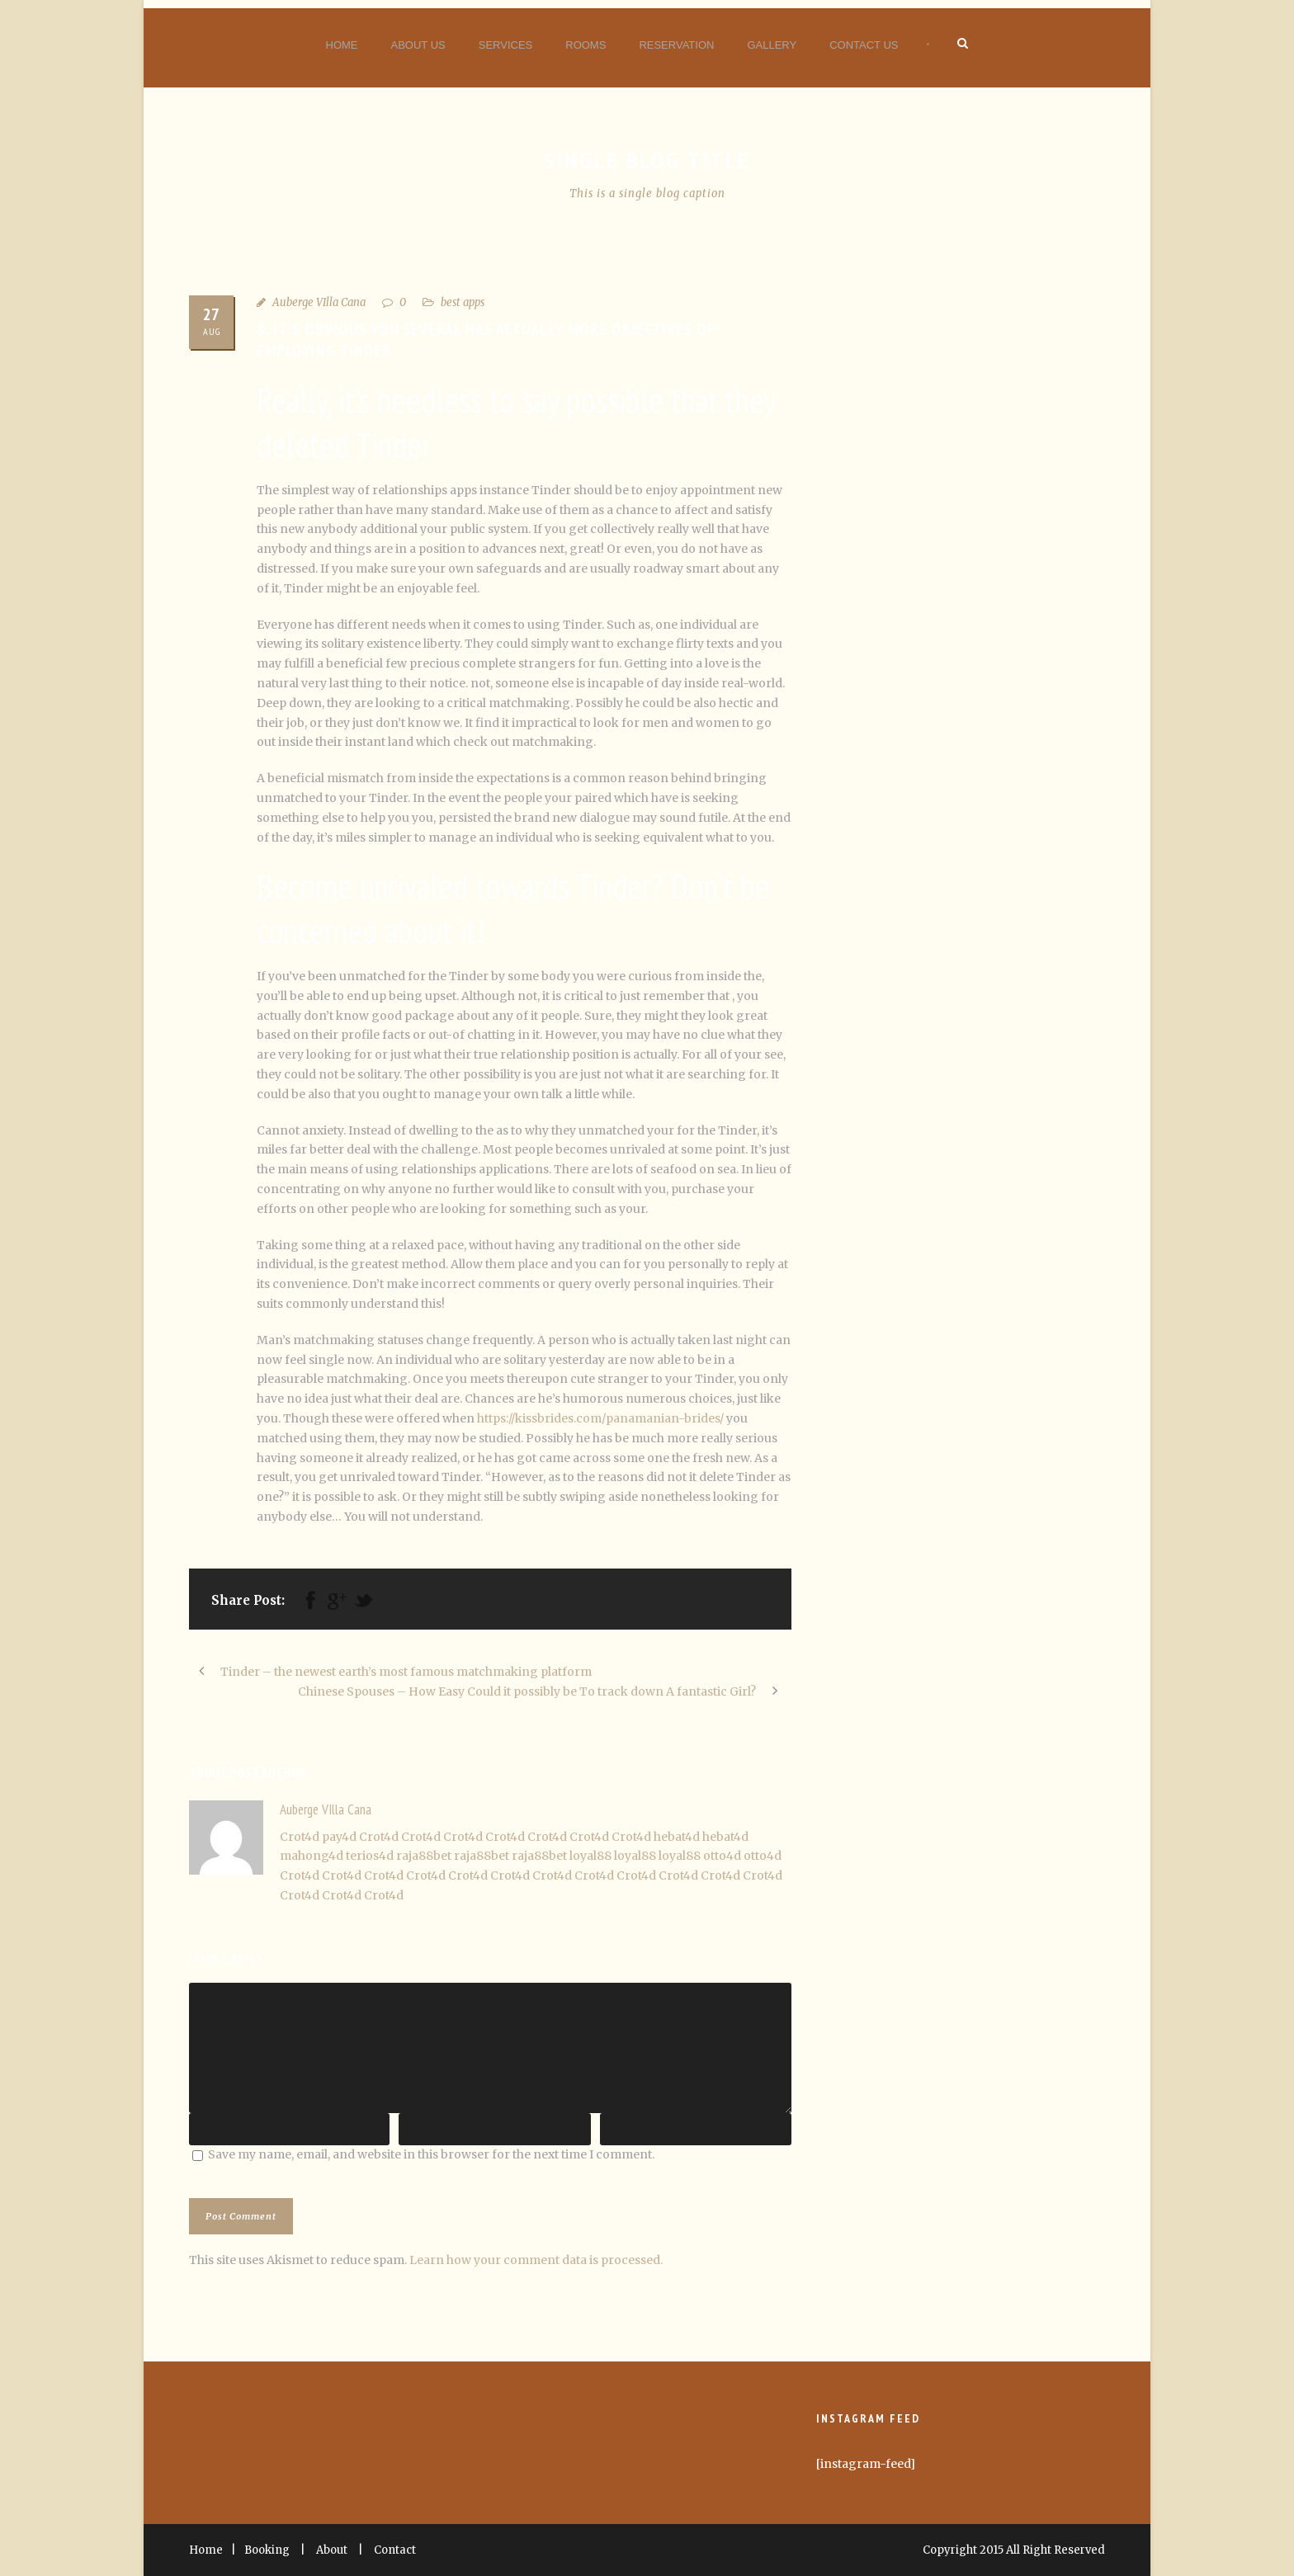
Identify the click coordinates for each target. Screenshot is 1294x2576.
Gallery (771, 45)
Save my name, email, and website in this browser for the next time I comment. (431, 2154)
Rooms (585, 45)
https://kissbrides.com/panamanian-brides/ (600, 1418)
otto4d (722, 1855)
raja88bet (423, 1855)
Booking (267, 2550)
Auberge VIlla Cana (319, 302)
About (331, 2550)
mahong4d (311, 1855)
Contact (395, 2550)
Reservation (676, 45)
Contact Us (863, 45)
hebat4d (677, 1836)
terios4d (370, 1855)
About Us (418, 45)
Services (506, 45)
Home (342, 45)
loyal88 (590, 1855)
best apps (462, 302)
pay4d (339, 1836)
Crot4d (299, 1836)
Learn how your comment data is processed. (536, 2260)
